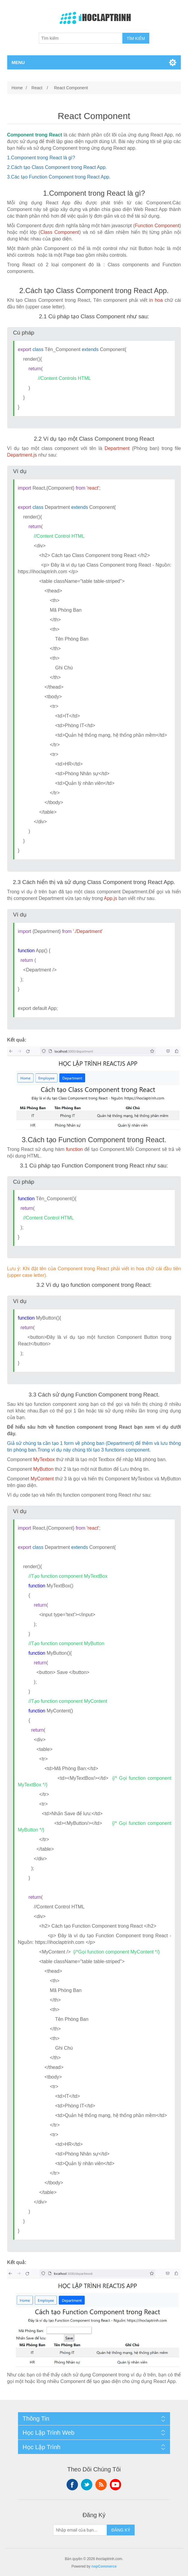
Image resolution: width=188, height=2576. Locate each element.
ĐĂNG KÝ (120, 2530)
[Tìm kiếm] (81, 38)
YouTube (115, 2484)
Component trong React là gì (42, 157)
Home (17, 87)
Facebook (72, 2484)
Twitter (86, 2484)
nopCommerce (104, 2566)
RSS (101, 2484)
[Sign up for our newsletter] (80, 2530)
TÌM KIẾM (136, 38)
